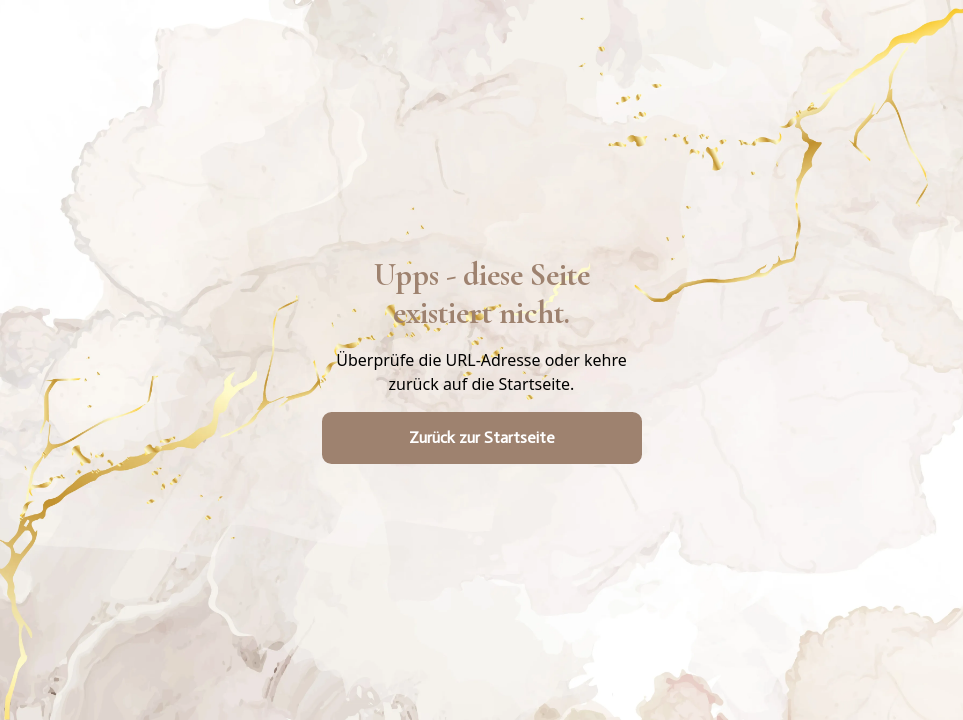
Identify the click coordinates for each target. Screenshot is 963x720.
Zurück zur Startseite (482, 437)
